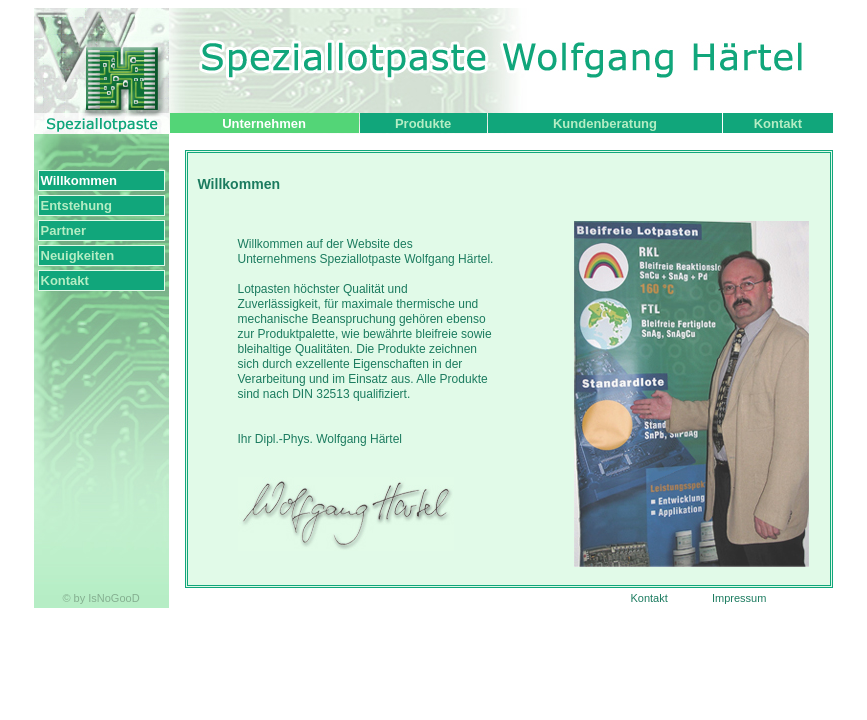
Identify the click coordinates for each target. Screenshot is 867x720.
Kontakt (778, 123)
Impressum (739, 598)
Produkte (423, 123)
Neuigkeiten (78, 255)
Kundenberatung (605, 123)
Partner (64, 230)
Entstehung (77, 205)
